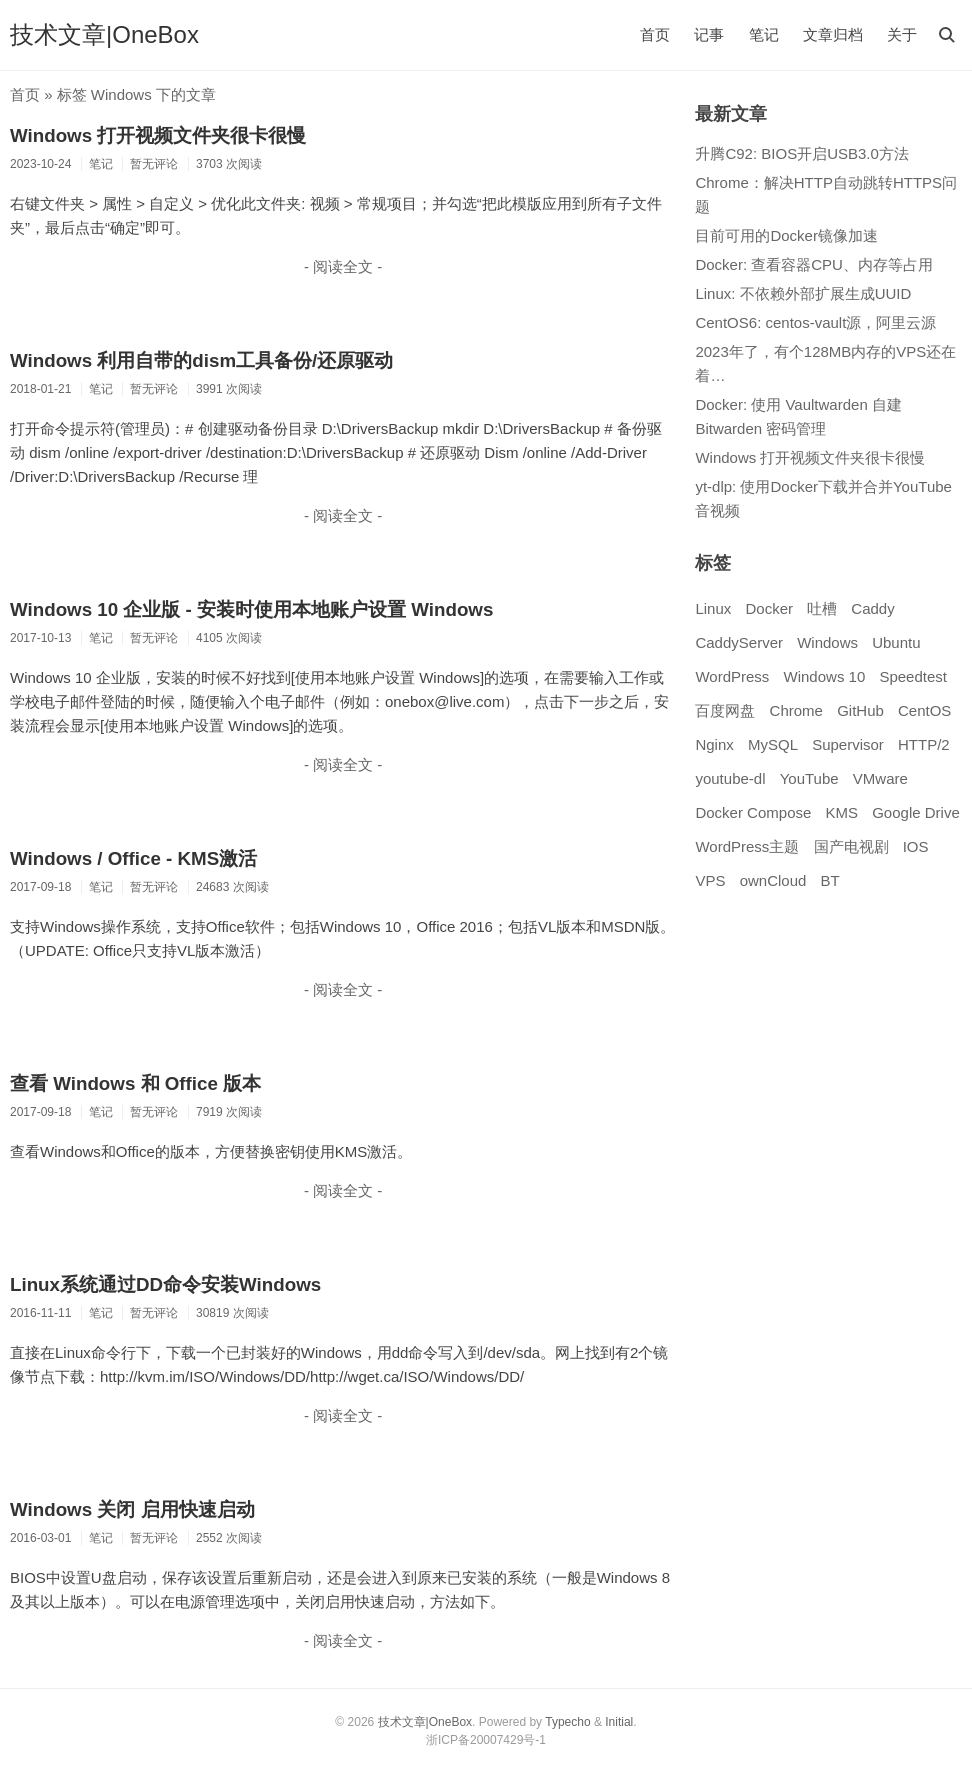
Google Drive (916, 812)
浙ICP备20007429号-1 (486, 1740)
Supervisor (848, 744)
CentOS (924, 710)
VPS (710, 880)
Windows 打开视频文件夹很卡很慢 (158, 135)
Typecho (567, 1722)
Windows (827, 642)
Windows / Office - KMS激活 (133, 858)
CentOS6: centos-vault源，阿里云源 (815, 322)
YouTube (809, 778)
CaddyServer (739, 642)
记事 (709, 34)
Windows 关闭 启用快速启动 (132, 1509)
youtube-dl (730, 778)
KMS (842, 812)
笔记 (764, 34)
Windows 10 (825, 676)
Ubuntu (896, 642)
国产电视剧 (851, 846)
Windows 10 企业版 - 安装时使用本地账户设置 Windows (251, 609)
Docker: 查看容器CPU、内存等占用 (814, 264)
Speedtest (913, 676)
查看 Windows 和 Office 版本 (135, 1083)
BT (830, 880)
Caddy (872, 608)
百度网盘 (725, 710)
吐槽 (822, 608)
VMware (880, 778)
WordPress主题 (747, 846)
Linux (713, 608)
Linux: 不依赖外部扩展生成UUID (803, 293)
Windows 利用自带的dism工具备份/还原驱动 (201, 360)
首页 (655, 34)
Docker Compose (753, 812)
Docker (769, 608)
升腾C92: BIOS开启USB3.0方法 (801, 153)
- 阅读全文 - (343, 266)
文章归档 (833, 34)
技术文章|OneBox (104, 34)
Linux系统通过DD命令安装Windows (165, 1284)
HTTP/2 (924, 744)
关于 (902, 34)
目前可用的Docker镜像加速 (786, 235)
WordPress (732, 676)
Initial (619, 1722)
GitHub (860, 710)
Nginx (714, 744)
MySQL (773, 744)
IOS (916, 846)
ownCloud (773, 880)
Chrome (796, 710)
